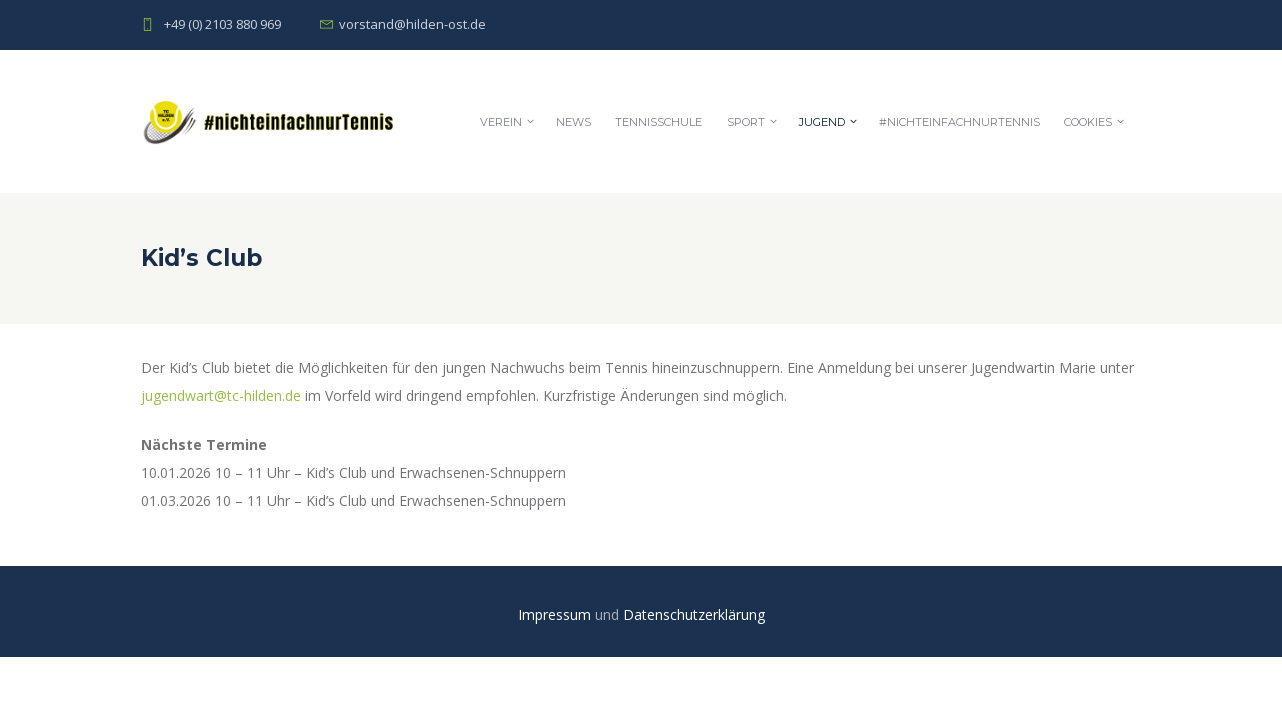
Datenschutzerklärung (694, 614)
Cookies (1088, 122)
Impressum (556, 614)
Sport (746, 122)
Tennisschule (658, 122)
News (573, 122)
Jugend (822, 122)
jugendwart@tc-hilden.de (221, 395)
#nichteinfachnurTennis (959, 122)
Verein (501, 122)
